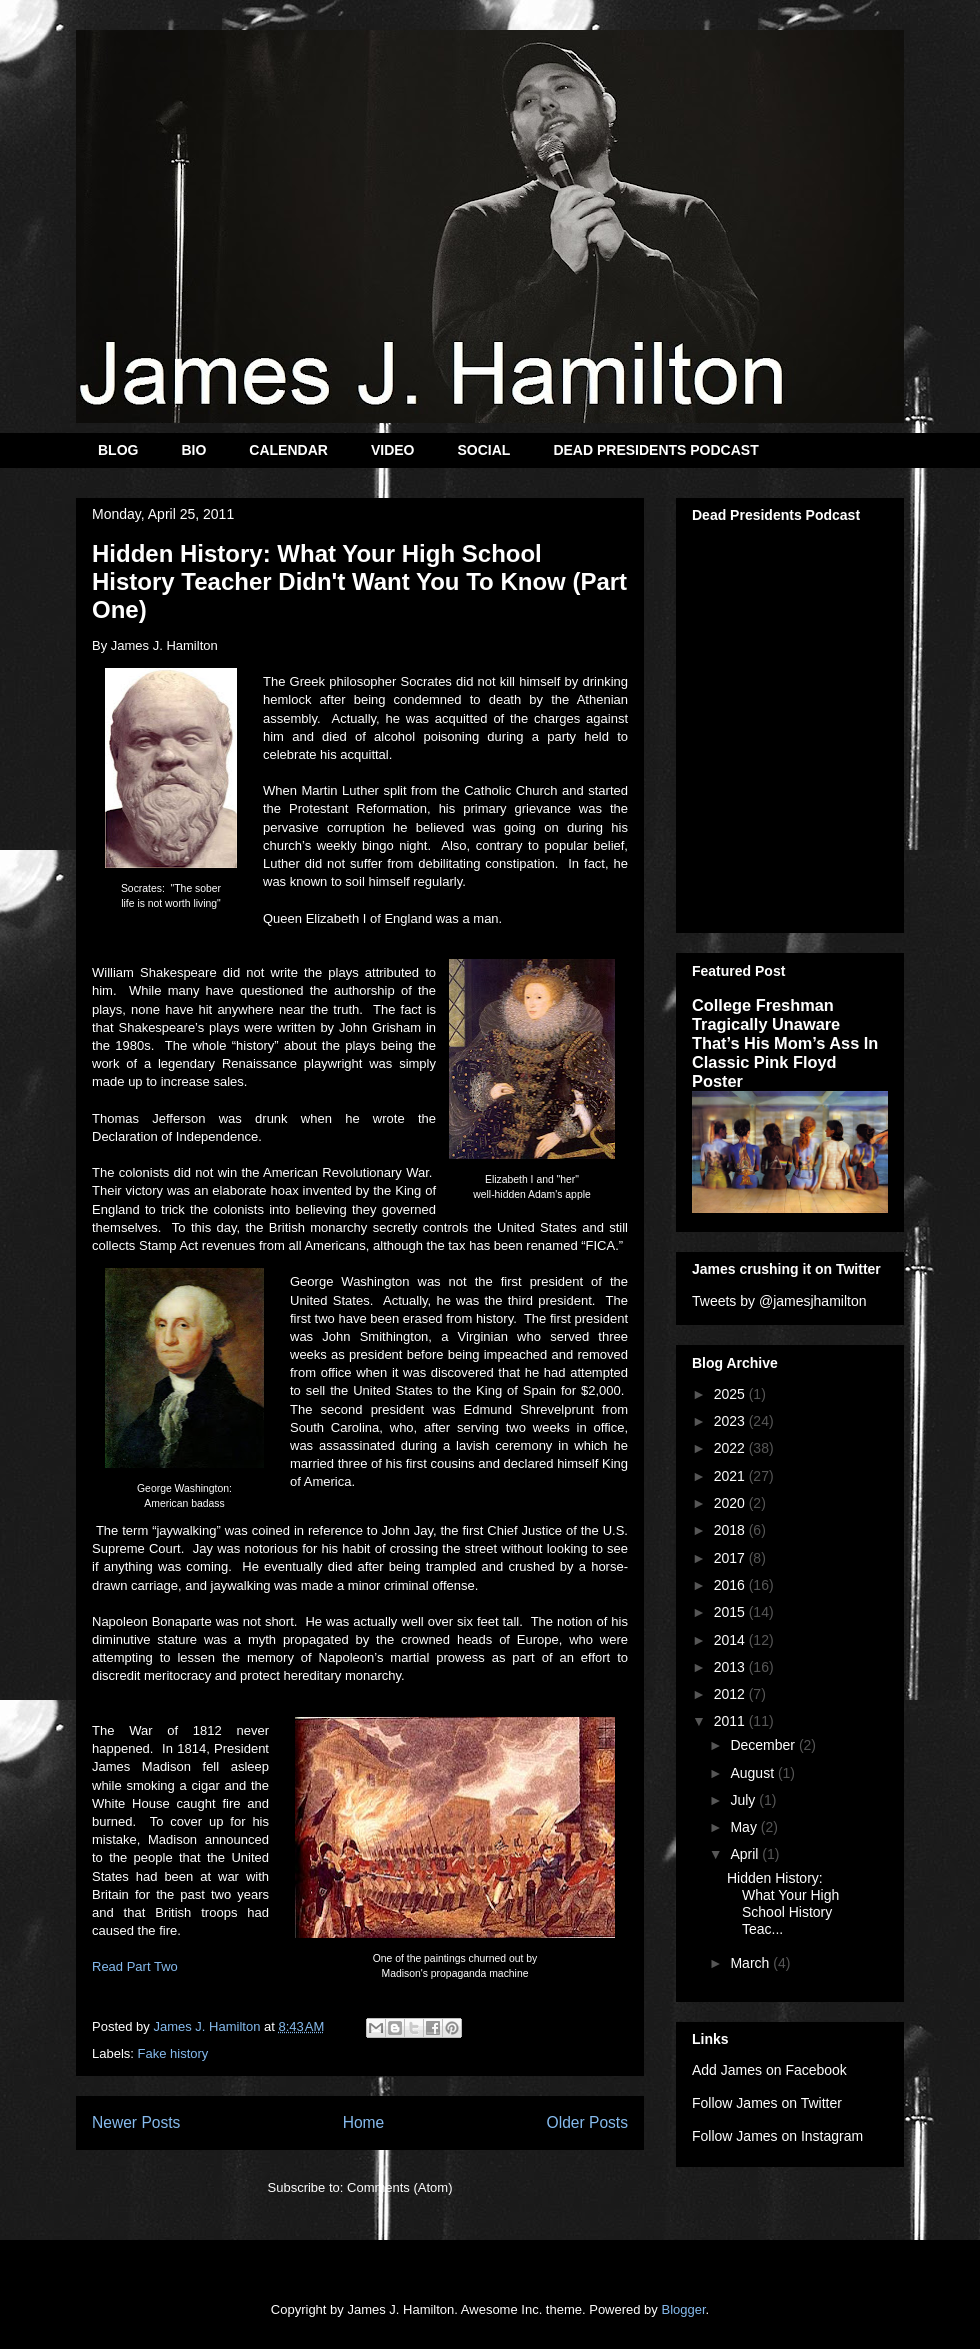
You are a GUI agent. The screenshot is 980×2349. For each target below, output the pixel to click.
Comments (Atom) (399, 2187)
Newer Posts (136, 2122)
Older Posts (587, 2122)
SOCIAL (483, 450)
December (764, 1745)
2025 (731, 1394)
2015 (731, 1612)
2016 (731, 1585)
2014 (731, 1640)
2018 (731, 1530)
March (751, 1963)
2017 (731, 1558)
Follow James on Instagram (777, 2136)
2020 (731, 1503)
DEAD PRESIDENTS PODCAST (655, 450)
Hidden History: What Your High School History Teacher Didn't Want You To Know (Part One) (359, 581)
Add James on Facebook (769, 2070)
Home (364, 2122)
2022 (731, 1448)
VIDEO (393, 450)
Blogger (683, 2309)
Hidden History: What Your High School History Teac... (783, 1903)
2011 (731, 1721)
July (744, 1800)
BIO (193, 450)
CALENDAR (288, 450)
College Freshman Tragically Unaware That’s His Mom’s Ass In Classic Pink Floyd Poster (785, 1043)
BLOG (118, 450)
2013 (731, 1667)
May (745, 1827)
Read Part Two (135, 1966)
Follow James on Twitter (767, 2103)
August (753, 1773)
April (746, 1854)
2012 (731, 1694)
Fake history (173, 2053)
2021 (731, 1476)
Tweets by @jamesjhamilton (779, 1301)
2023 (731, 1421)
